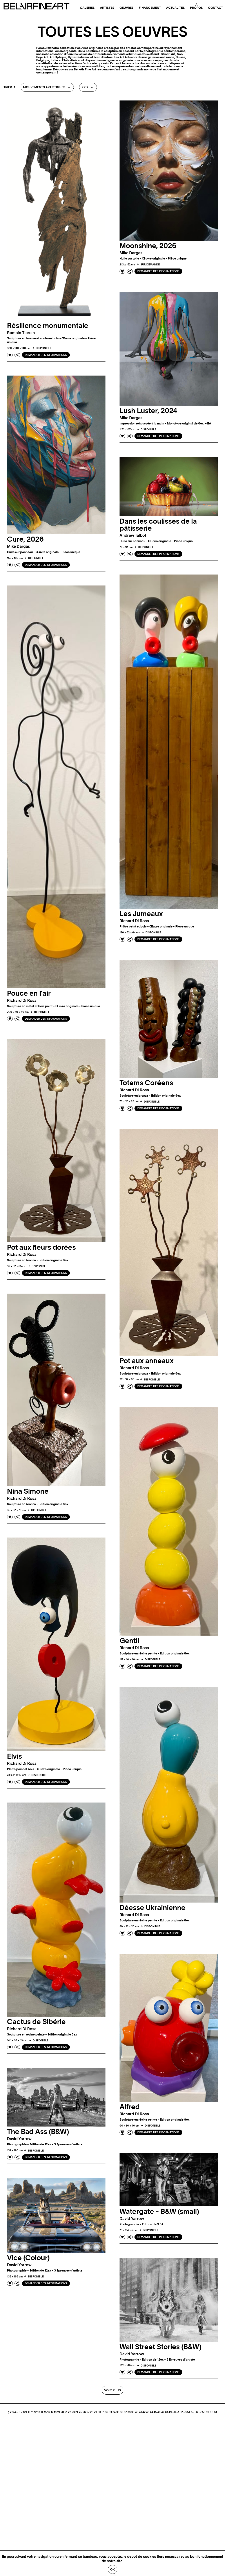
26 (84, 2412)
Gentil (129, 1640)
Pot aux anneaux (147, 1360)
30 (99, 2412)
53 (185, 2412)
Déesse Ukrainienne (152, 1907)
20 (62, 2412)
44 (151, 2412)
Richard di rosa (134, 921)
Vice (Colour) (28, 2257)
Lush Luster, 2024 (148, 410)
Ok (112, 2569)
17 (52, 2412)
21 (66, 2412)
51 (177, 2412)
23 (73, 2412)
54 (188, 2412)
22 (69, 2412)
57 (200, 2412)
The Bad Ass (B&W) (38, 2131)
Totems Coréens (146, 1083)
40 (136, 2412)
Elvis (14, 1756)
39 (132, 2412)
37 (125, 2412)
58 (203, 2412)
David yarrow (19, 2139)
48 (166, 2412)
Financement (150, 7)
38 (129, 2412)
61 (215, 2412)
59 (207, 2412)
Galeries (87, 7)
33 (110, 2412)
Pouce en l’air (29, 993)
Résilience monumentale (47, 325)
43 (147, 2412)
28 (91, 2412)
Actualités (175, 7)
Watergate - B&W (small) (159, 2211)
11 (32, 2412)
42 (143, 2412)
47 (162, 2412)
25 (80, 2412)
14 (42, 2412)
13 (38, 2412)
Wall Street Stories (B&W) (160, 2346)
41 (140, 2412)
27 (88, 2412)
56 (196, 2412)
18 (55, 2412)
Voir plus (112, 2390)
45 (155, 2412)
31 (103, 2412)
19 (58, 2412)
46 (159, 2412)
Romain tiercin (21, 333)
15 (45, 2412)
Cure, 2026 (25, 539)
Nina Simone (28, 1491)
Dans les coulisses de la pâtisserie (158, 525)
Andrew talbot (133, 536)
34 (114, 2412)
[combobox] (47, 87)
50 (174, 2412)
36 (121, 2412)
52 (181, 2412)
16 (48, 2412)
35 (117, 2412)
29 (95, 2412)
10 (29, 2412)
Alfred (130, 2107)
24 (76, 2412)
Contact (215, 7)
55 (192, 2412)
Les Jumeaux (141, 913)
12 (35, 2412)
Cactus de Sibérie (36, 2021)
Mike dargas (131, 253)
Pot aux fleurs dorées (41, 1247)
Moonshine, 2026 (148, 245)
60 (211, 2412)
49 (170, 2412)
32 (106, 2412)
